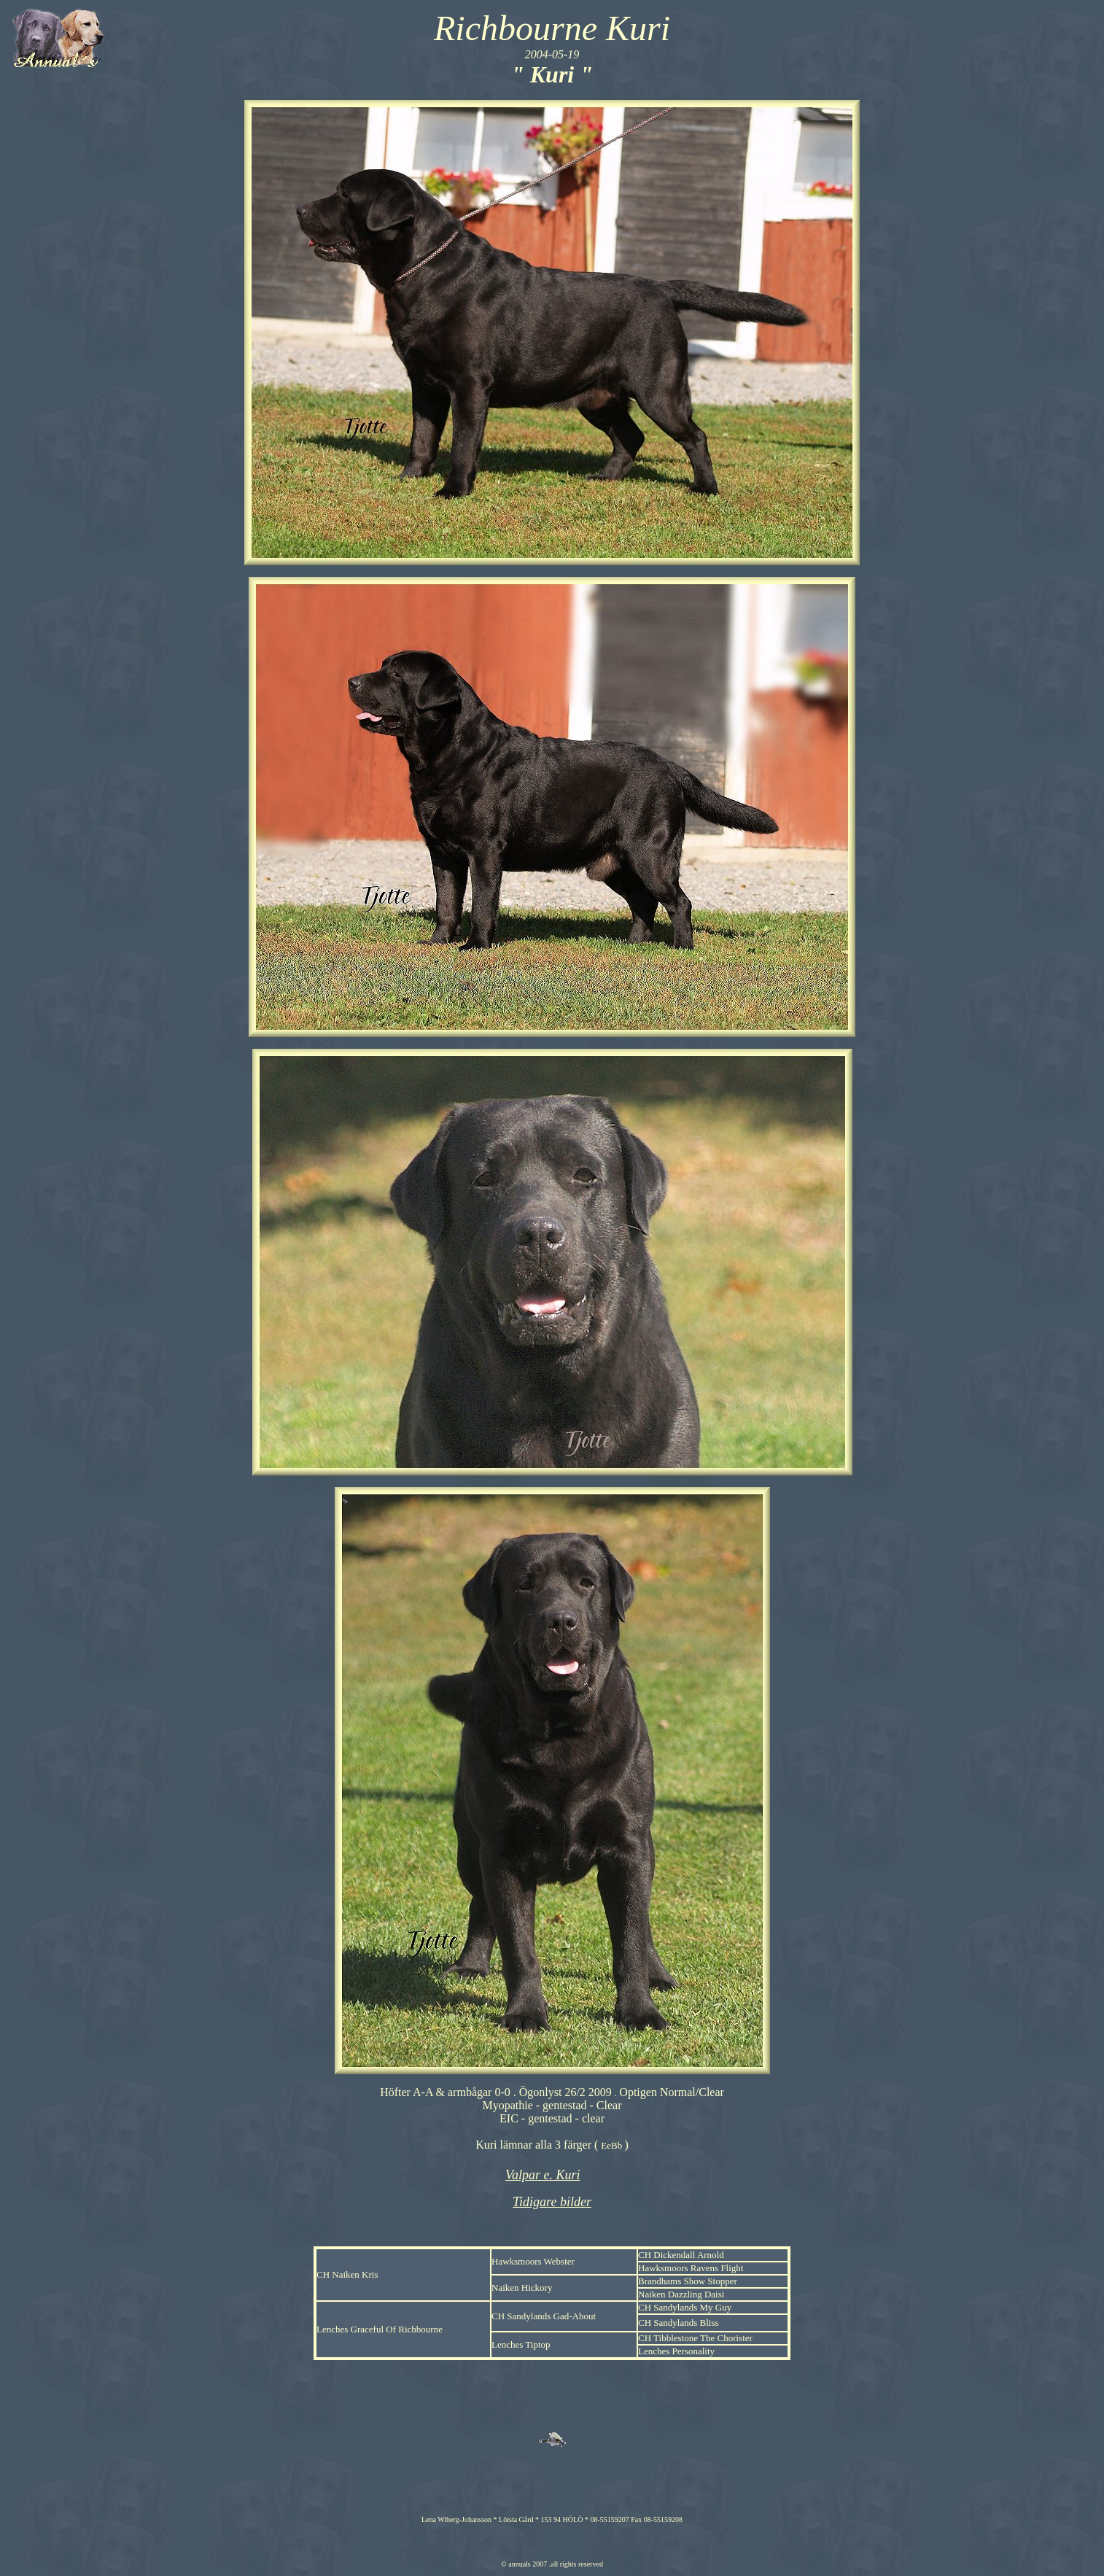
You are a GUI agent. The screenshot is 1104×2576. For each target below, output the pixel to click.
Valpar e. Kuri (542, 2175)
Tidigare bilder (552, 2202)
